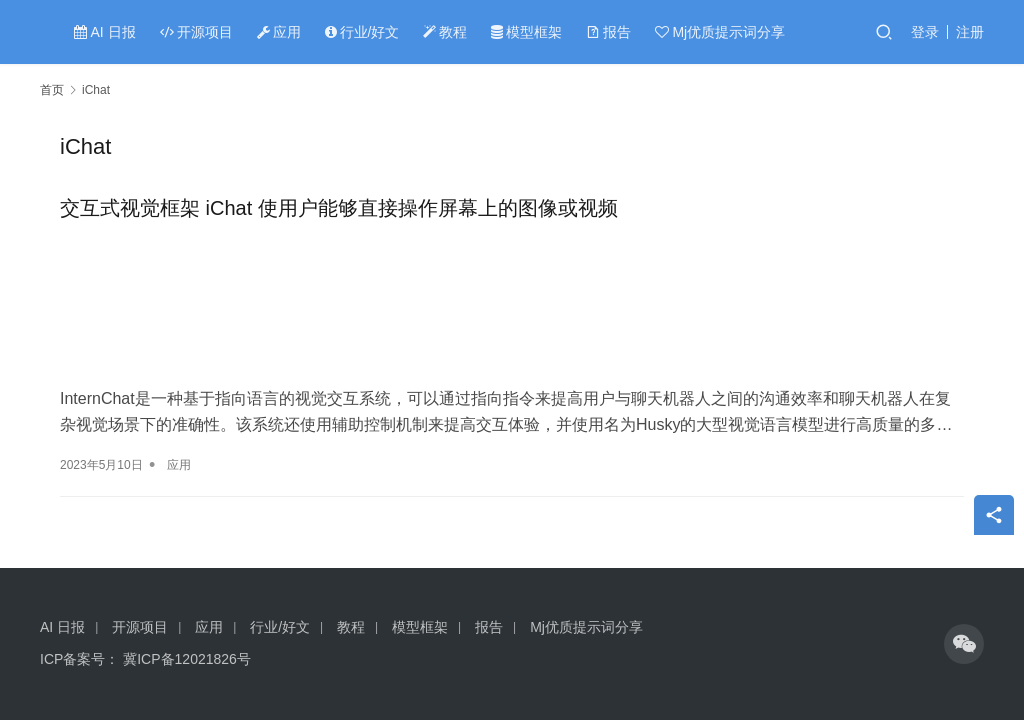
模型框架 (526, 32)
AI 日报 (104, 32)
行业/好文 (362, 32)
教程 (445, 32)
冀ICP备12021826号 (187, 659)
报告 (608, 32)
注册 (970, 32)
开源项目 (196, 32)
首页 (52, 90)
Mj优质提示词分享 (720, 32)
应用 (279, 32)
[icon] (964, 644)
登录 (925, 32)
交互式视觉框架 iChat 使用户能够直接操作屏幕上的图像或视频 (339, 208)
